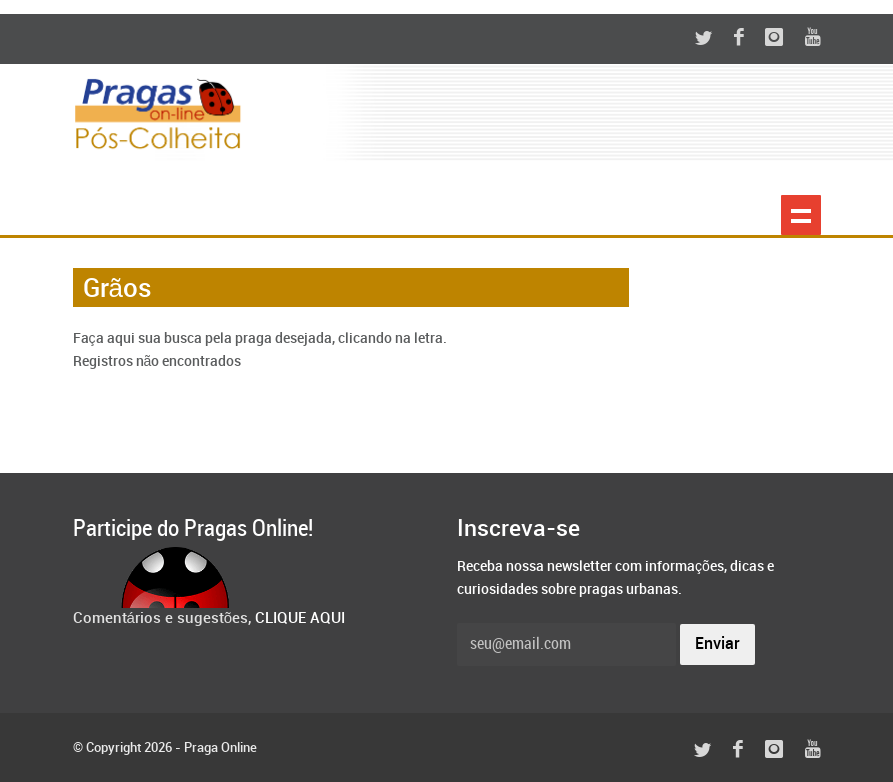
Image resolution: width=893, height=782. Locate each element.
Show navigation (801, 215)
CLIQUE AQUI (300, 619)
